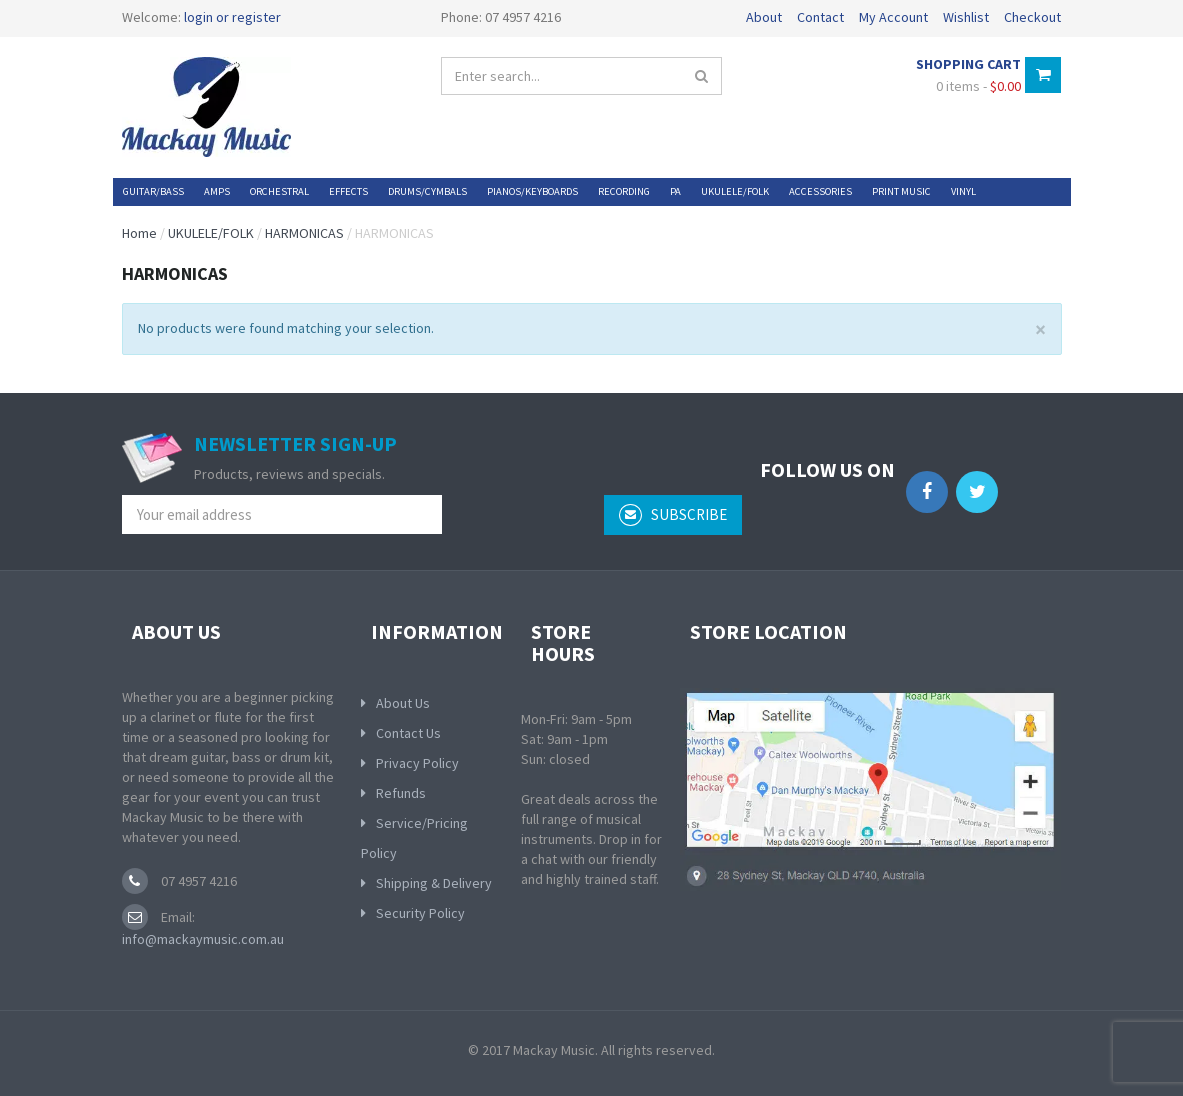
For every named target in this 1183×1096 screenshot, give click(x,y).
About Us (403, 703)
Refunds (401, 793)
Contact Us (408, 733)
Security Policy (420, 913)
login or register (232, 17)
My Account (893, 17)
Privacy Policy (417, 763)
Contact (820, 17)
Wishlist (966, 17)
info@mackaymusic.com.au (203, 939)
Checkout (1032, 17)
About (764, 17)
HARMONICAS (304, 233)
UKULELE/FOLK (211, 233)
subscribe (673, 515)
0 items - (978, 86)
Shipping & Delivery (434, 883)
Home (139, 233)
